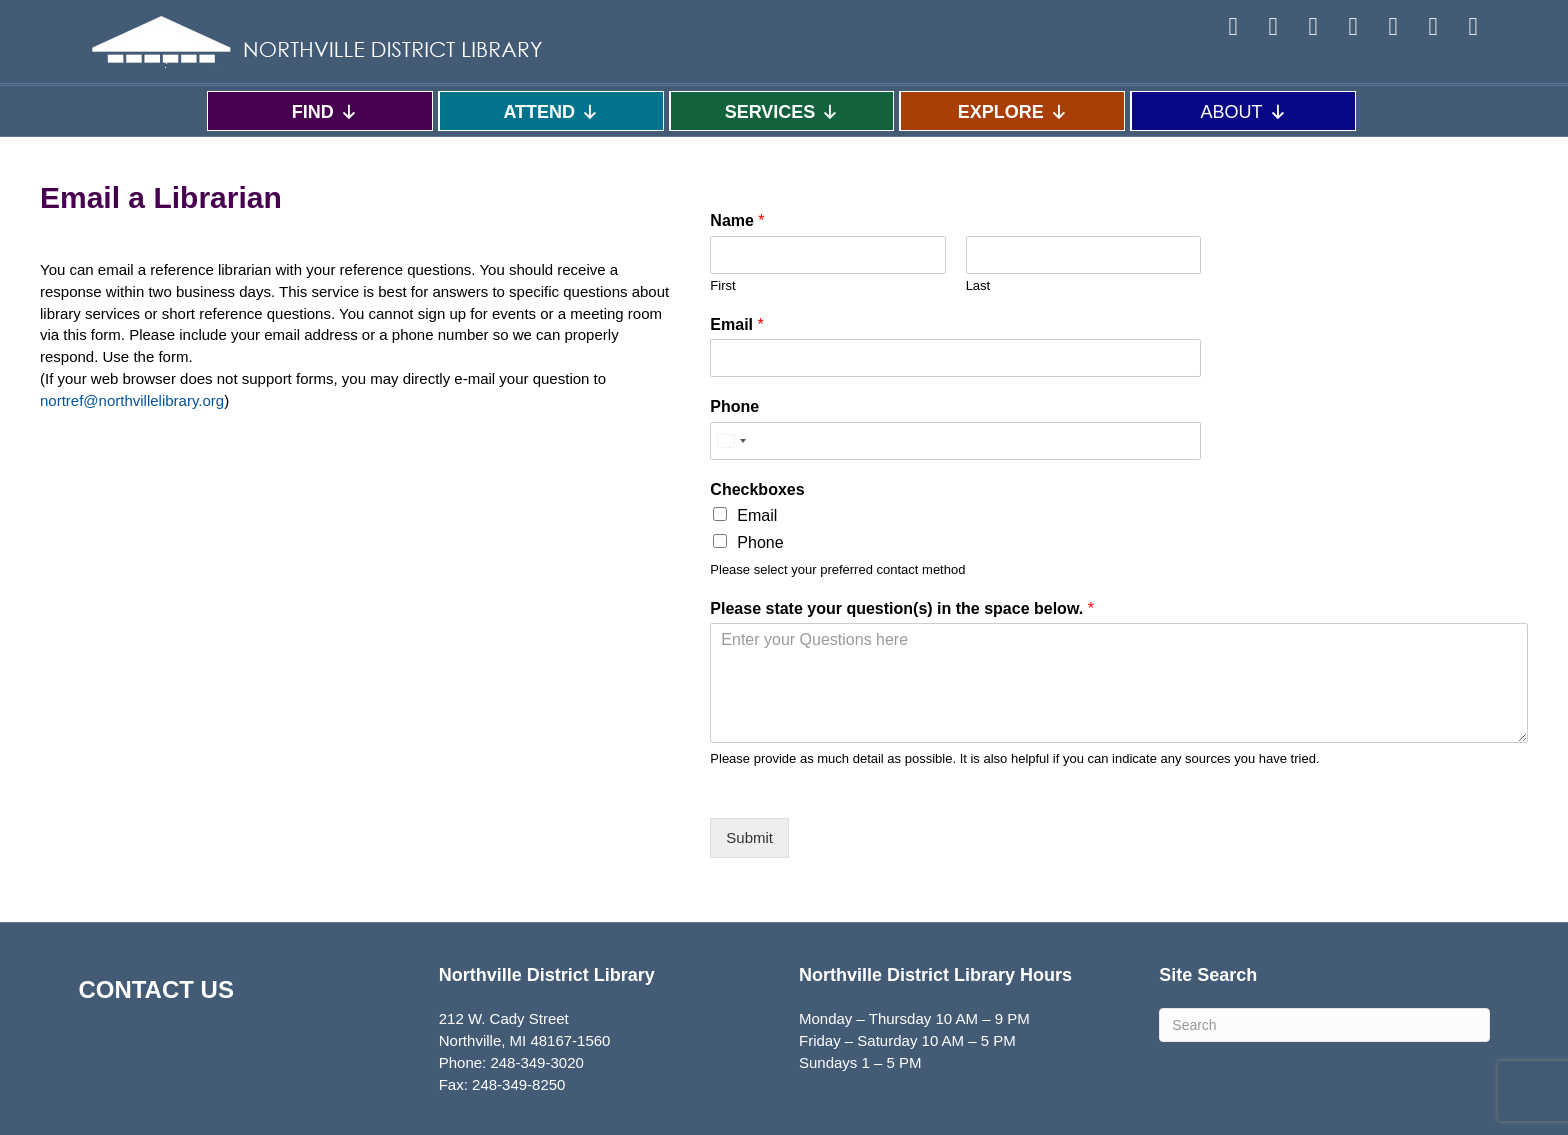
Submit (749, 837)
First (722, 285)
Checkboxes (757, 489)
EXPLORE (1013, 111)
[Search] (1324, 1025)
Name (737, 220)
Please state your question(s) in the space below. (902, 608)
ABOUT (1244, 111)
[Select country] (731, 441)
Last (978, 285)
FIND (325, 111)
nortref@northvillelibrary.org (132, 400)
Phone (734, 406)
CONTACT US (156, 989)
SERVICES (782, 111)
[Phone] (955, 441)
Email (736, 324)
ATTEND (551, 111)
